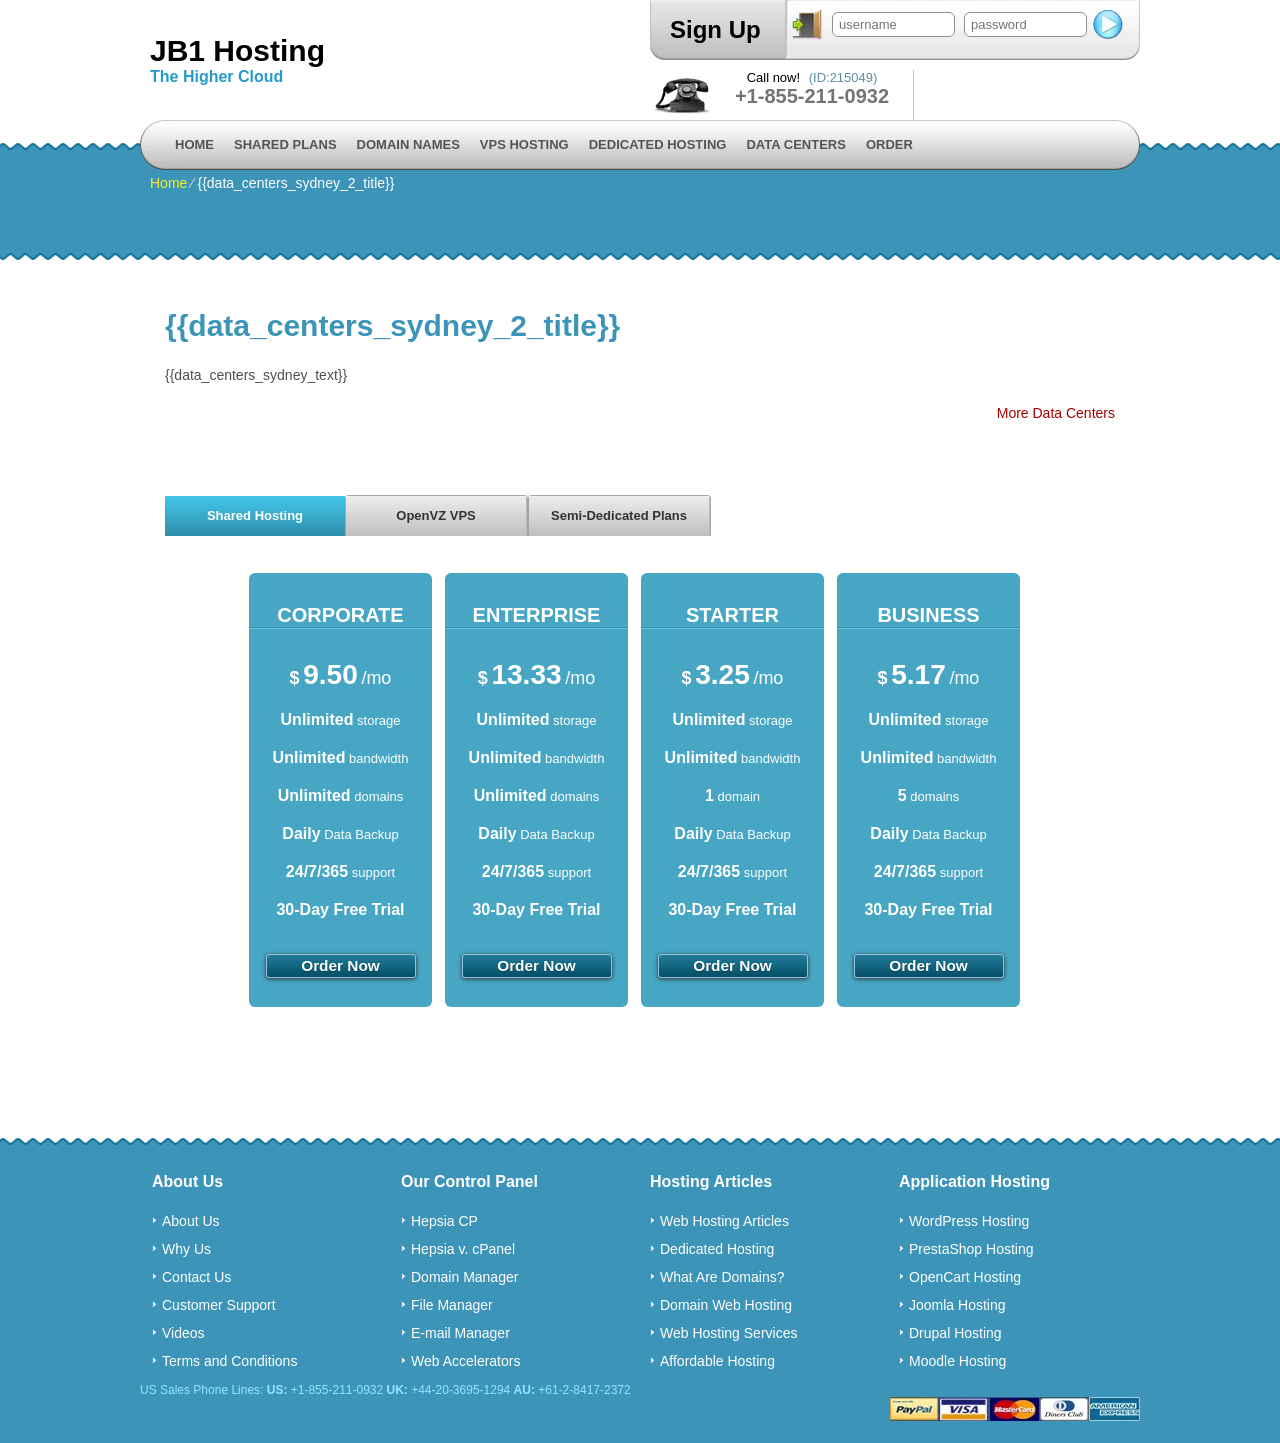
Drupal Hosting (955, 1333)
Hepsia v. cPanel (463, 1249)
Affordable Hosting (717, 1361)
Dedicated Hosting (658, 144)
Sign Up (715, 29)
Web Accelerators (465, 1361)
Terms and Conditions (229, 1361)
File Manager (452, 1305)
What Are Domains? (722, 1277)
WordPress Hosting (969, 1221)
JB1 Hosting (237, 50)
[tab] (255, 515)
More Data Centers (1056, 413)
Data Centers (795, 144)
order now (340, 965)
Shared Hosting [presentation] (255, 515)
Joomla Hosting (957, 1305)
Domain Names (408, 144)
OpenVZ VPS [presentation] (435, 515)
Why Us (186, 1249)
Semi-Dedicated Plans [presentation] (619, 515)
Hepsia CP (444, 1221)
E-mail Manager (460, 1333)
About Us (191, 1221)
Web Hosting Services (728, 1333)
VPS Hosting (524, 144)
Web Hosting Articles (724, 1221)
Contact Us (196, 1277)
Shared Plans (285, 144)
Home (194, 144)
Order (889, 144)
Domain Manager (464, 1277)
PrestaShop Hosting (971, 1249)
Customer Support (219, 1305)
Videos (183, 1333)
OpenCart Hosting (965, 1277)
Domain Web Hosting (726, 1305)
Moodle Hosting (957, 1361)
